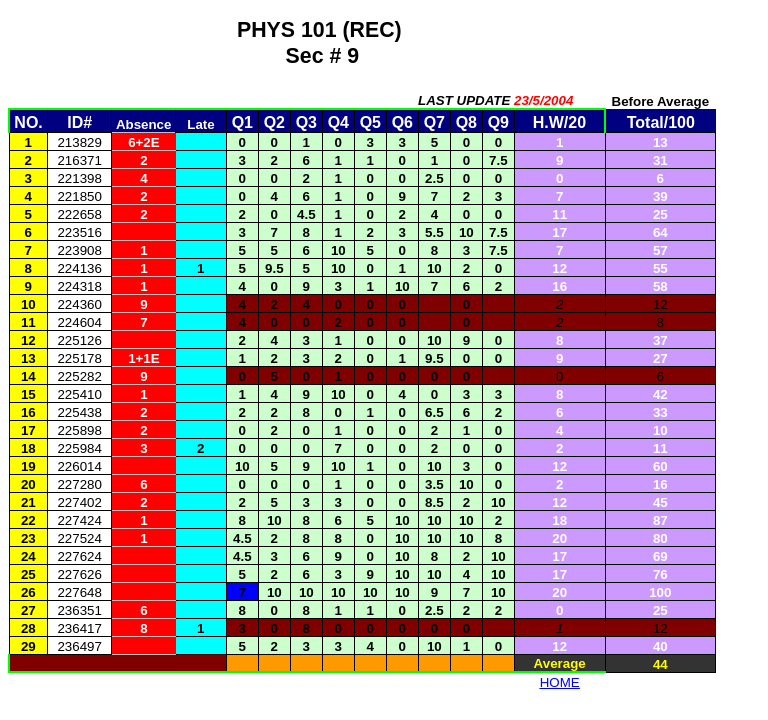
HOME (560, 682)
